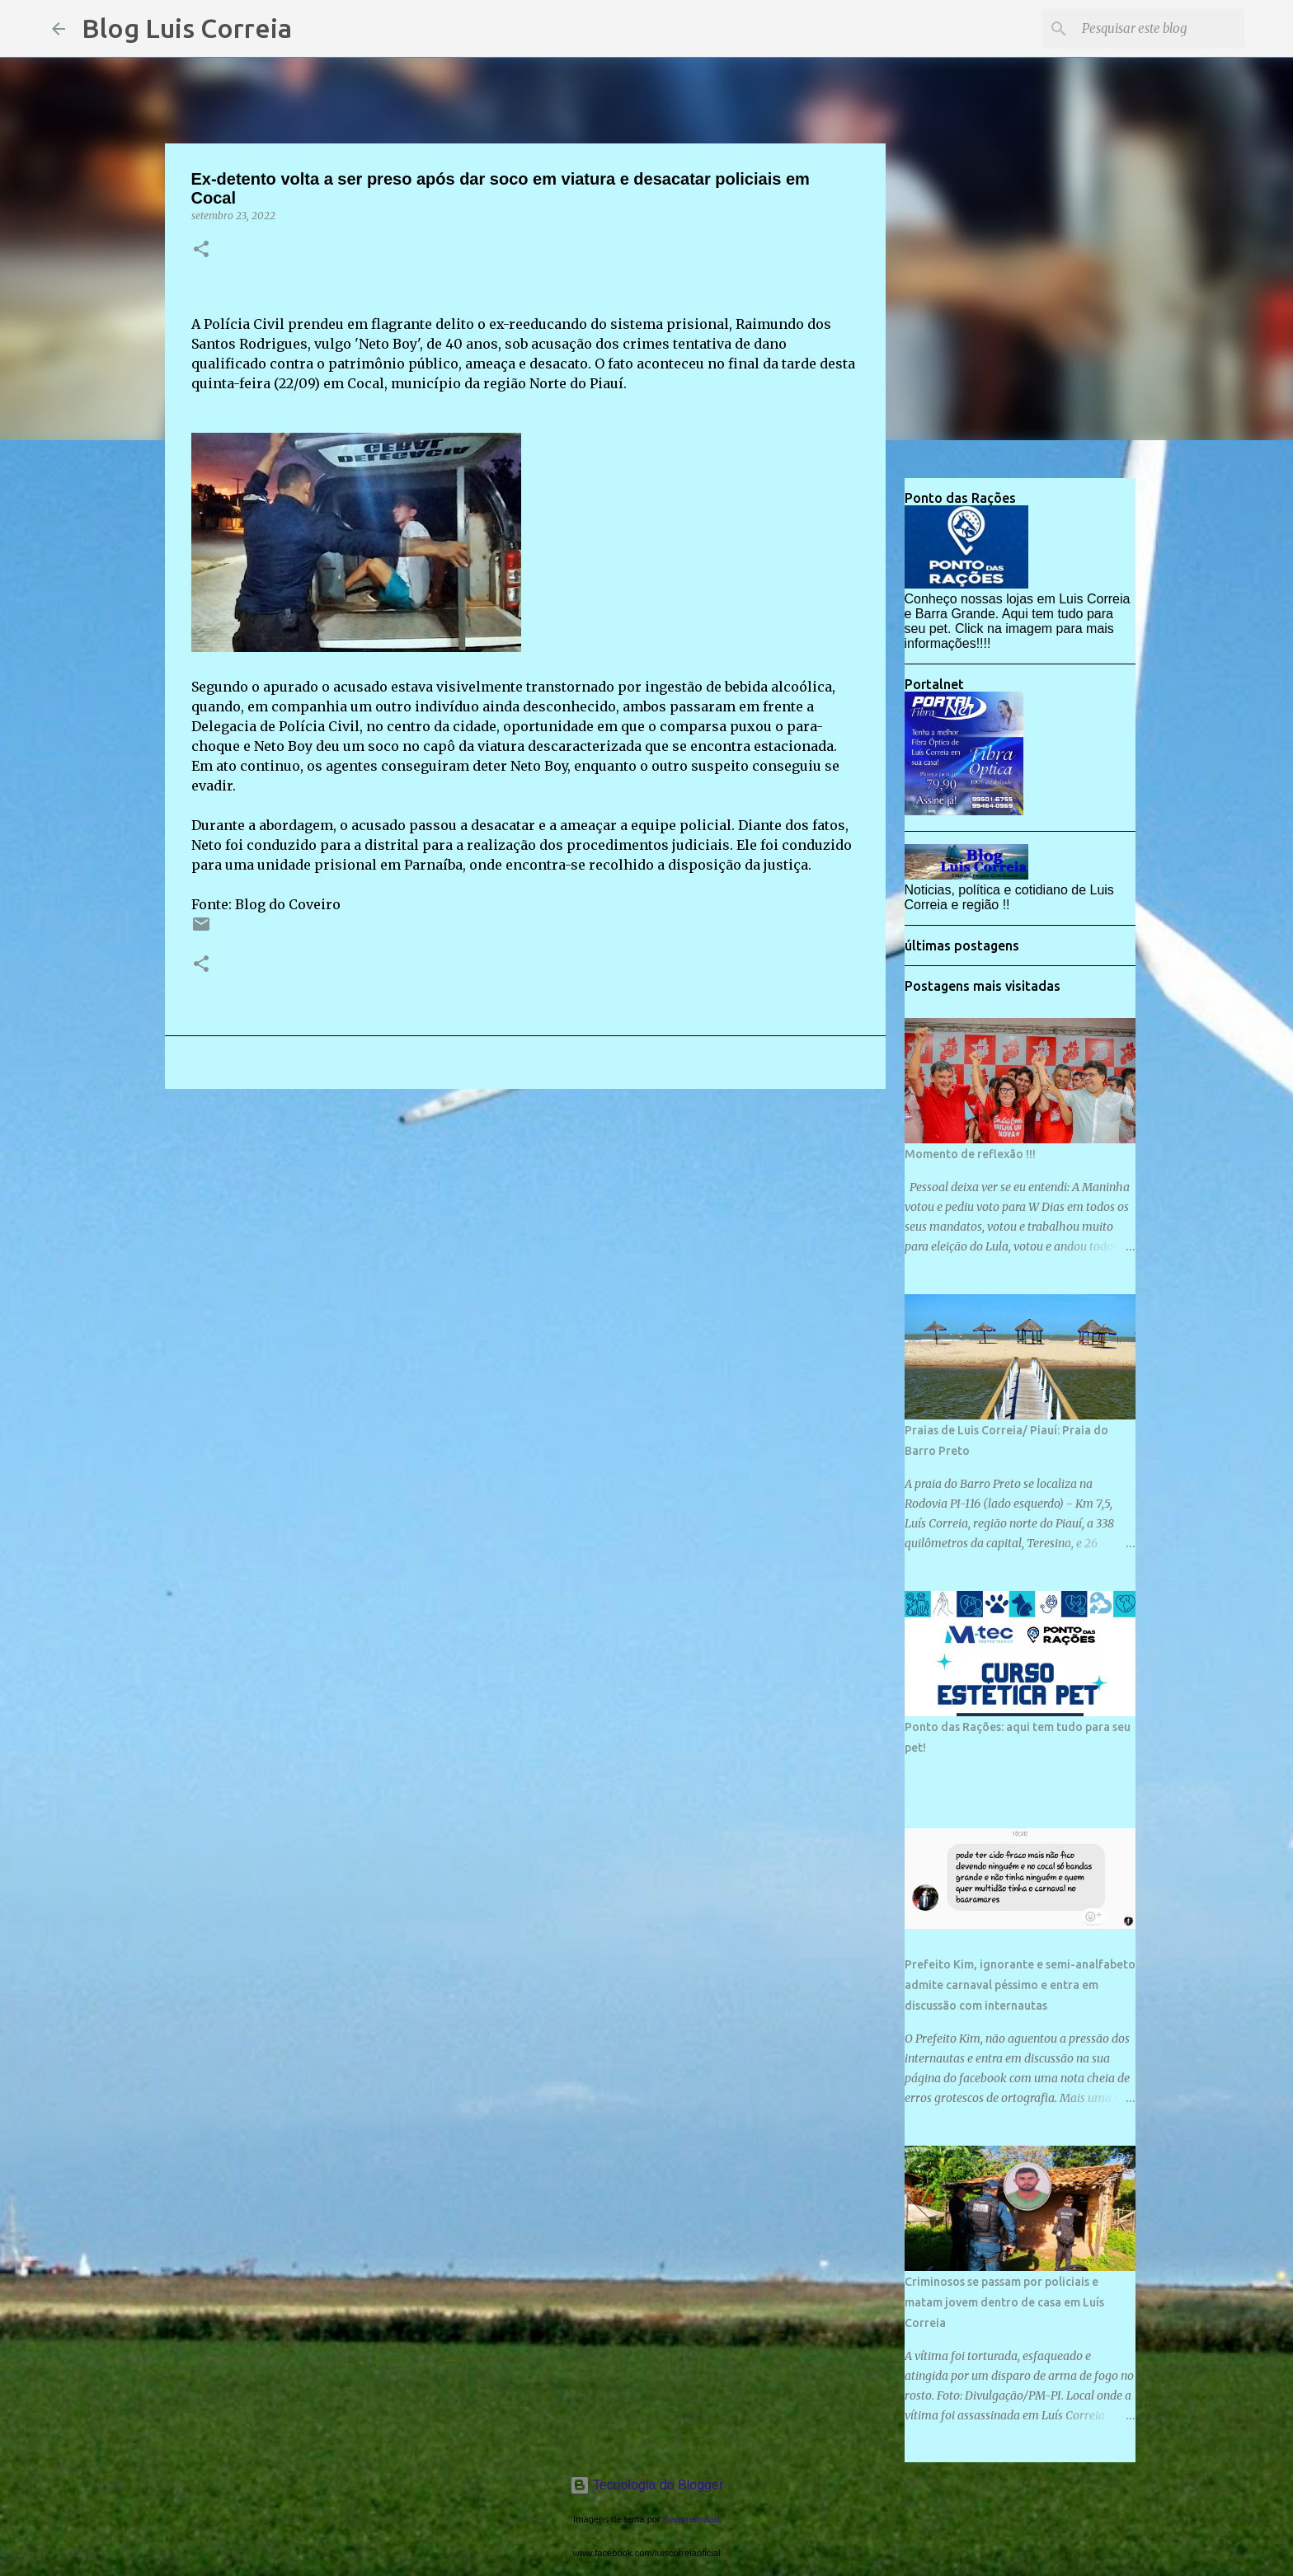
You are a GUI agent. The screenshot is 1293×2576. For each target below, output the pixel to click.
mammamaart (691, 2519)
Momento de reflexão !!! (970, 1154)
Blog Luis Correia (187, 28)
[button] (201, 250)
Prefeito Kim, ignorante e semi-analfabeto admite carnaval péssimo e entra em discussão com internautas (1020, 1985)
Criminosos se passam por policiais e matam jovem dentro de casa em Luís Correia (1004, 2302)
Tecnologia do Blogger (647, 2485)
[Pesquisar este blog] (1157, 29)
